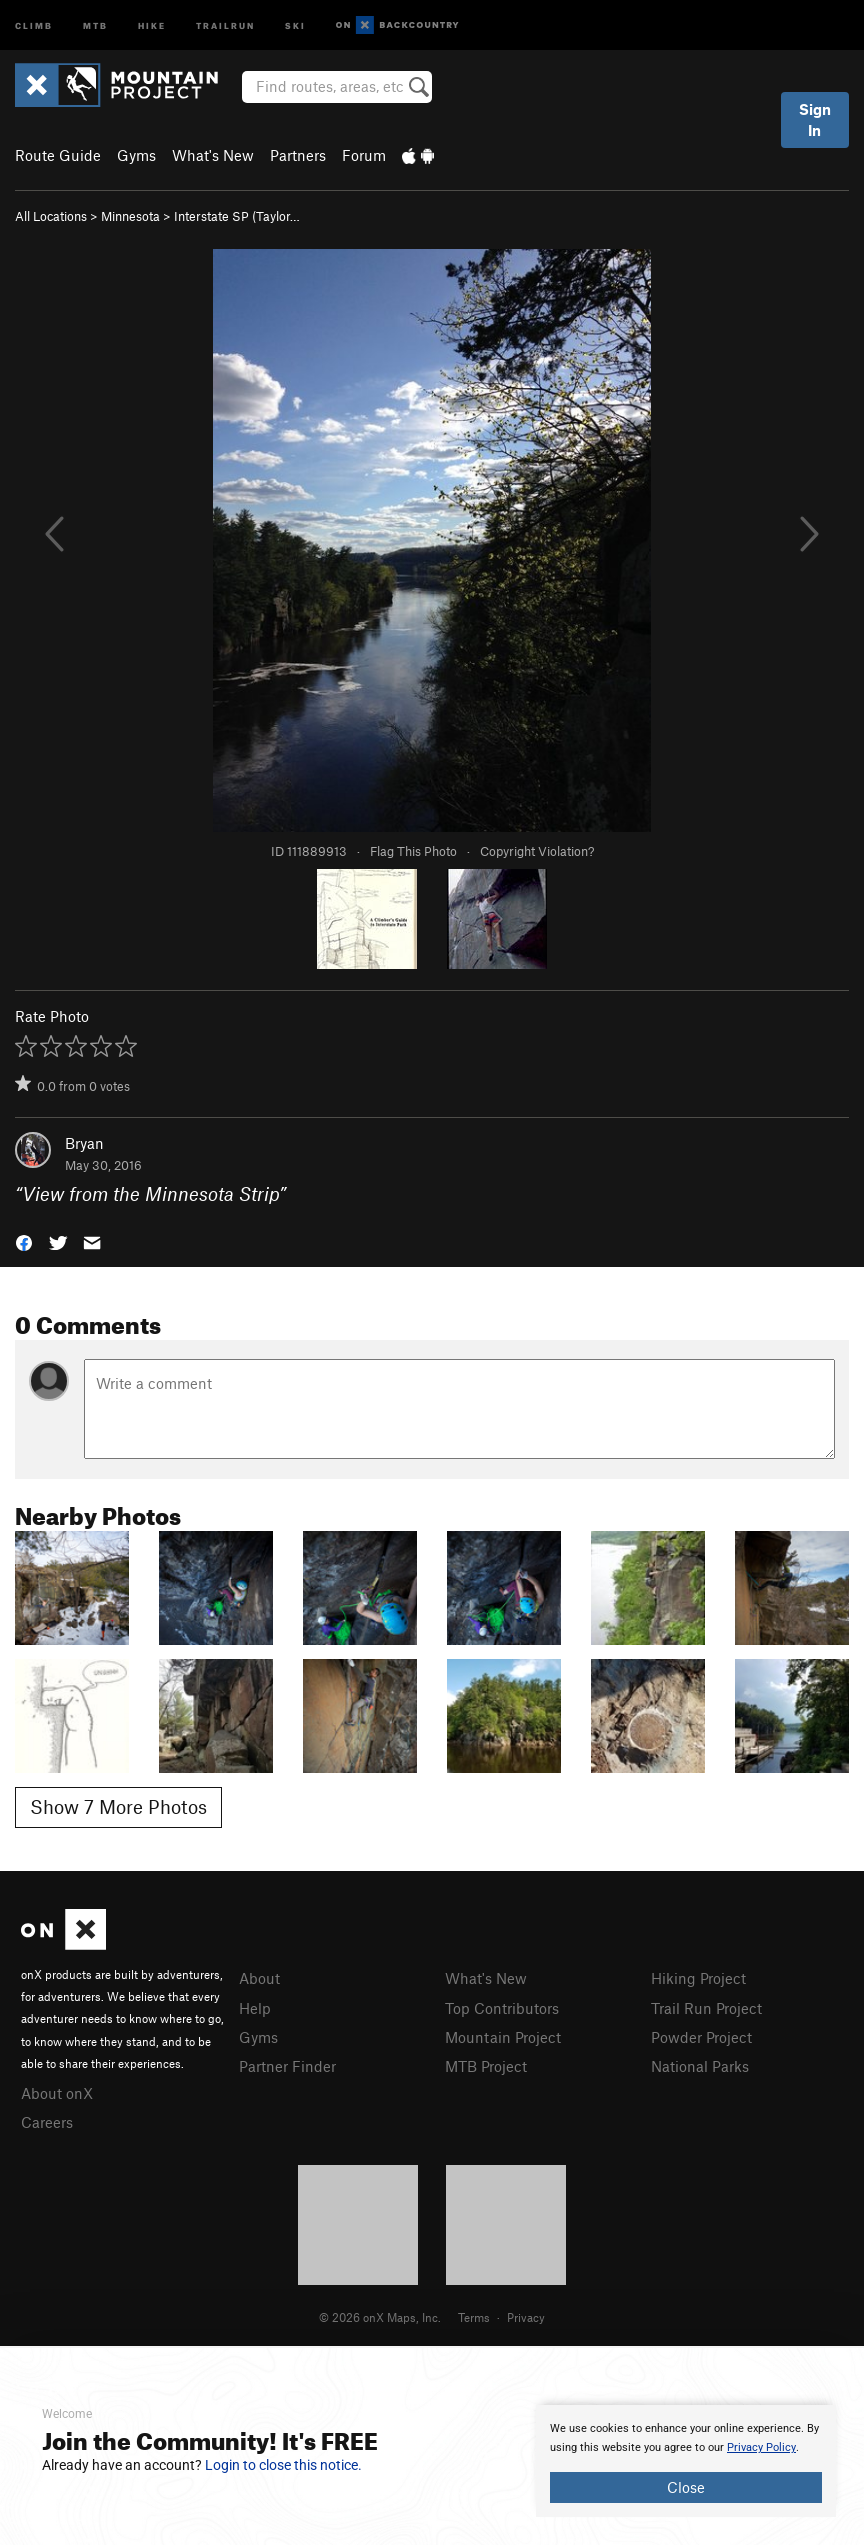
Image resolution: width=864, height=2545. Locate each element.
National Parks (700, 2066)
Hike (152, 24)
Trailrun (225, 24)
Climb (34, 24)
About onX (57, 2093)
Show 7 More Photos (118, 1806)
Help (255, 2008)
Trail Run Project (706, 2008)
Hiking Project (698, 1978)
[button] (24, 1241)
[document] (686, 2461)
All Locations (51, 216)
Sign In (815, 119)
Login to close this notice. (283, 2465)
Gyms (136, 155)
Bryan (84, 1143)
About (259, 1978)
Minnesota (130, 216)
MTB (95, 24)
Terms (474, 2317)
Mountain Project (503, 2037)
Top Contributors (502, 2008)
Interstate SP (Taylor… (237, 216)
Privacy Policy (761, 2447)
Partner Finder (287, 2066)
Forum (364, 155)
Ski (295, 24)
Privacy (526, 2317)
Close (686, 2487)
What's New (213, 155)
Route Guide (58, 155)
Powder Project (701, 2037)
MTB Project (486, 2066)
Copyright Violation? (537, 851)
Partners (298, 155)
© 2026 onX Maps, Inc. (380, 2317)
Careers (47, 2122)
